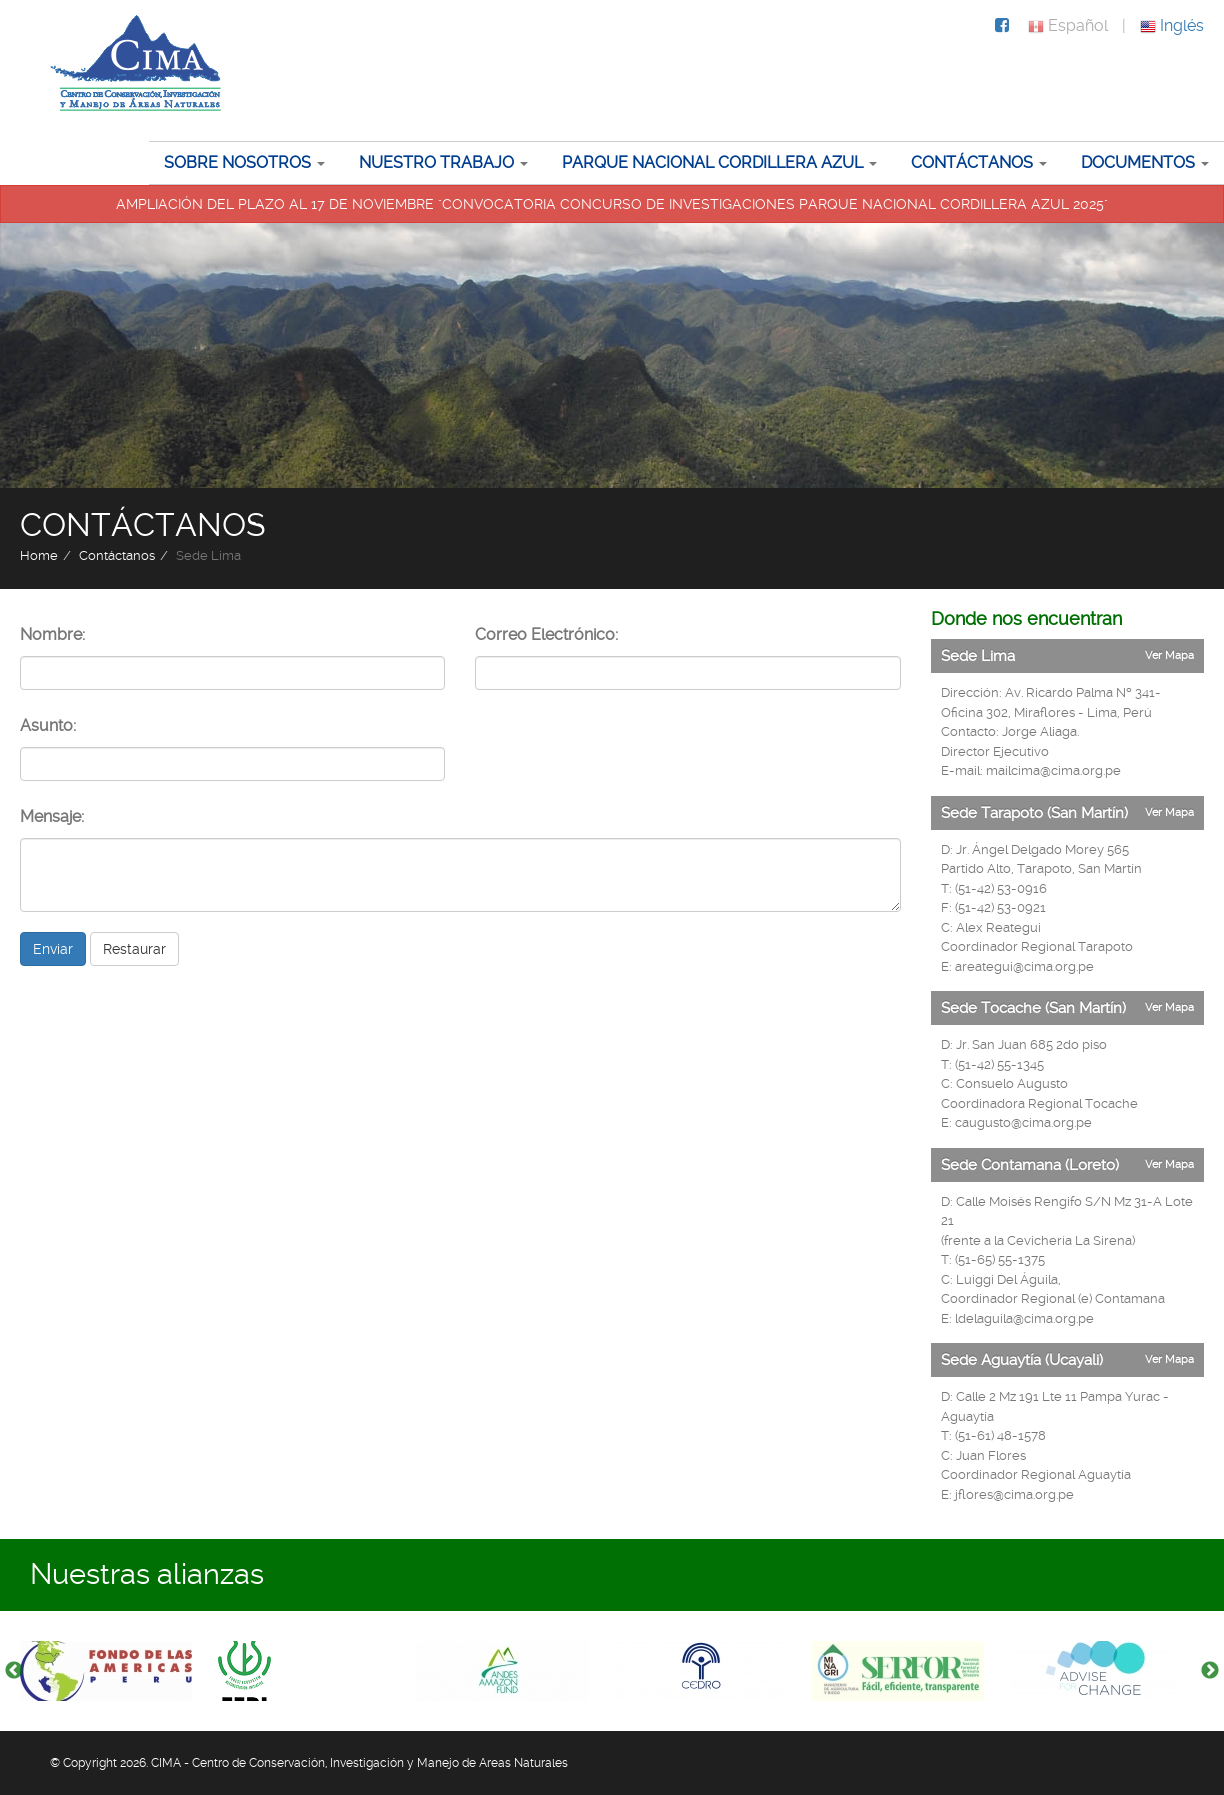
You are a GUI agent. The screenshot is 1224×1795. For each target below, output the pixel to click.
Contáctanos (972, 162)
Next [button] (1210, 1671)
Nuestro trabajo (436, 162)
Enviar (53, 949)
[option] (119, 1671)
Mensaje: (52, 816)
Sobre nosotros (237, 162)
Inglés (1172, 25)
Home (39, 555)
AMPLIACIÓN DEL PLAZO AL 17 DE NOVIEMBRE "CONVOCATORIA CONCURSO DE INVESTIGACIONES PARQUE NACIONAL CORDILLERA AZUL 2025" (612, 204)
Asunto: (48, 725)
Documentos (1138, 162)
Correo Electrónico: (546, 634)
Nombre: (52, 634)
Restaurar (134, 949)
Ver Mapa (1169, 655)
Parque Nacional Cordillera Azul (712, 162)
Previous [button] (14, 1671)
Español (1068, 25)
